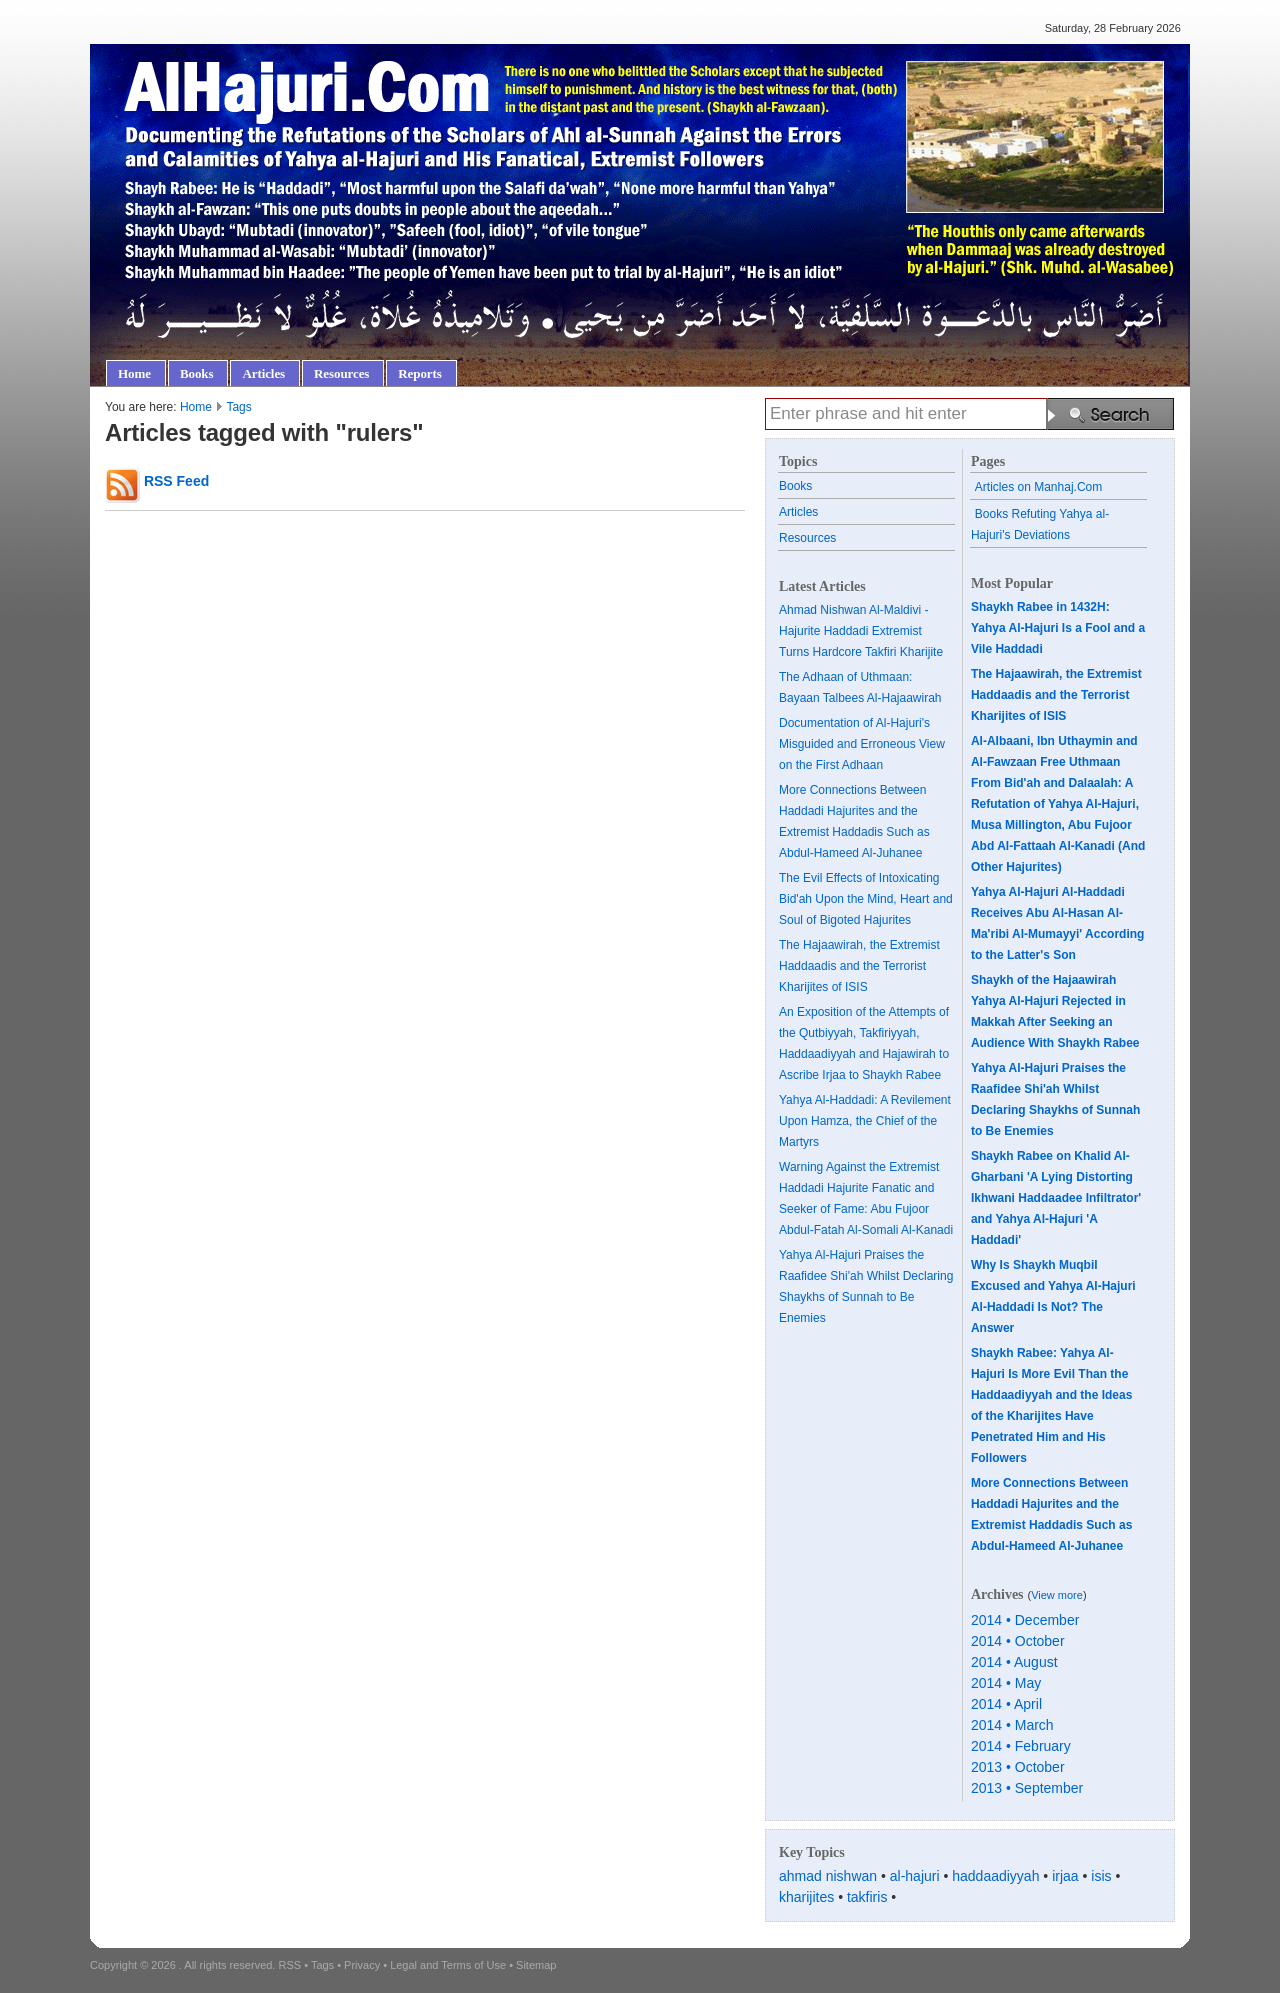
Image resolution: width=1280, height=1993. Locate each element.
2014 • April (1006, 1704)
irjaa (1065, 1876)
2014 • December (1025, 1620)
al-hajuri (915, 1876)
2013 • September (1027, 1788)
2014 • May (1006, 1683)
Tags (238, 407)
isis (1101, 1876)
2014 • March (1012, 1725)
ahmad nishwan (828, 1876)
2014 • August (1014, 1662)
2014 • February (1021, 1746)
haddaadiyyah (995, 1876)
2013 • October (1018, 1767)
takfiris (867, 1897)
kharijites (806, 1897)
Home (196, 407)
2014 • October (1018, 1641)
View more (1057, 1595)
